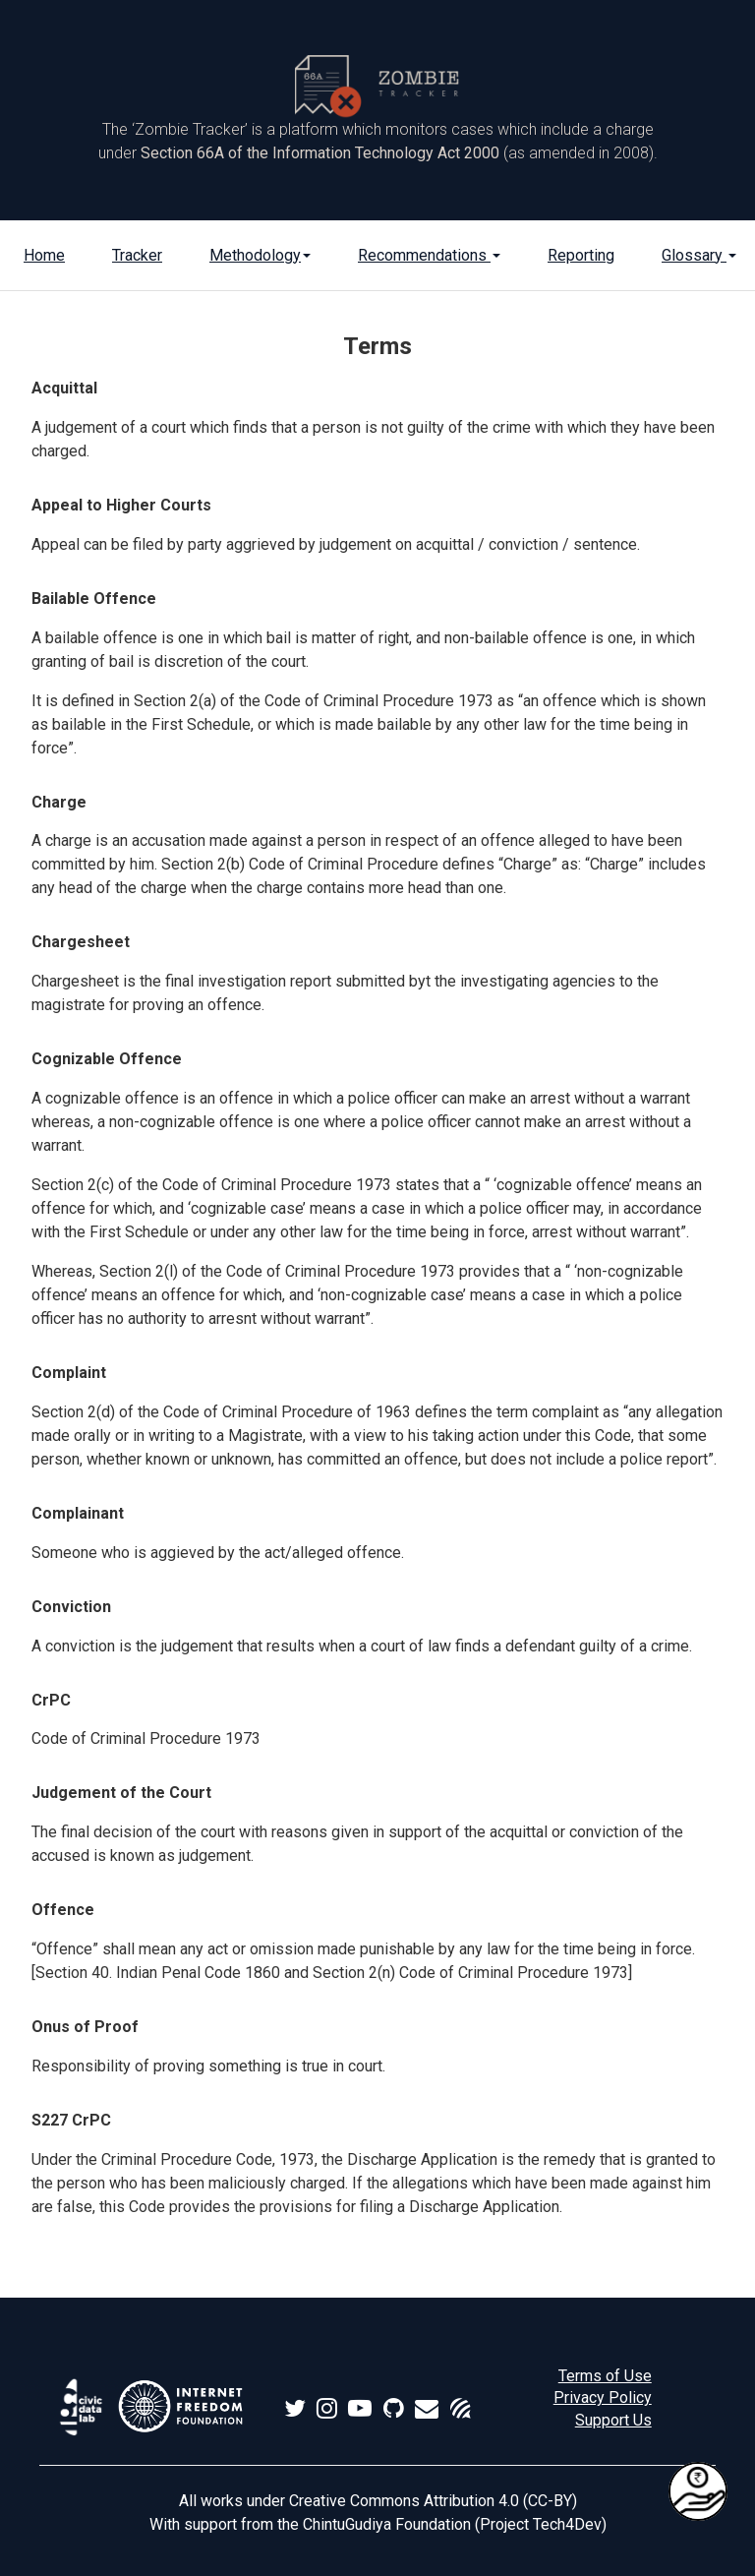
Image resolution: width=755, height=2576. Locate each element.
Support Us (613, 2420)
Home (44, 255)
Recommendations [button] (429, 255)
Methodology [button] (260, 255)
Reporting (581, 255)
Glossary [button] (699, 255)
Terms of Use (605, 2375)
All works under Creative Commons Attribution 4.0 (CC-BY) (378, 2500)
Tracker (137, 255)
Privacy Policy (602, 2397)
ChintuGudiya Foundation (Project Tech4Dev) (455, 2524)
